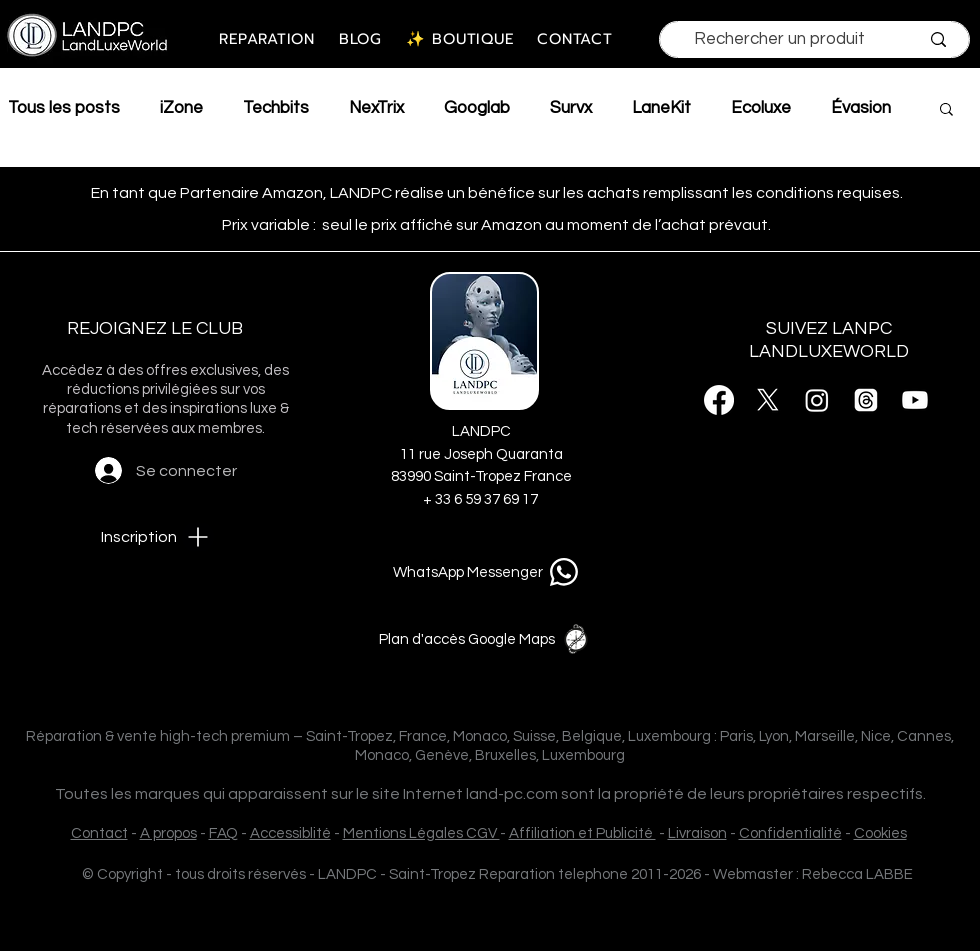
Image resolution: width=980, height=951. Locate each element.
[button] (946, 110)
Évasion (861, 108)
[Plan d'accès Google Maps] (487, 639)
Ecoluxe (761, 108)
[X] (768, 400)
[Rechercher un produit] (779, 40)
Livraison (697, 833)
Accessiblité (290, 833)
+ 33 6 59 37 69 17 (482, 499)
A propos (168, 833)
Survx (571, 108)
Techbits (276, 108)
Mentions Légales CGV (421, 833)
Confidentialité (790, 833)
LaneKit (661, 108)
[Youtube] (915, 400)
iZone (181, 108)
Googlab (477, 108)
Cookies (880, 833)
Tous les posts (64, 108)
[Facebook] (719, 400)
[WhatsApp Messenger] (488, 572)
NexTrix (376, 108)
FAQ (223, 833)
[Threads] (866, 400)
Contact (99, 833)
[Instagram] (817, 400)
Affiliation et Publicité (582, 833)
